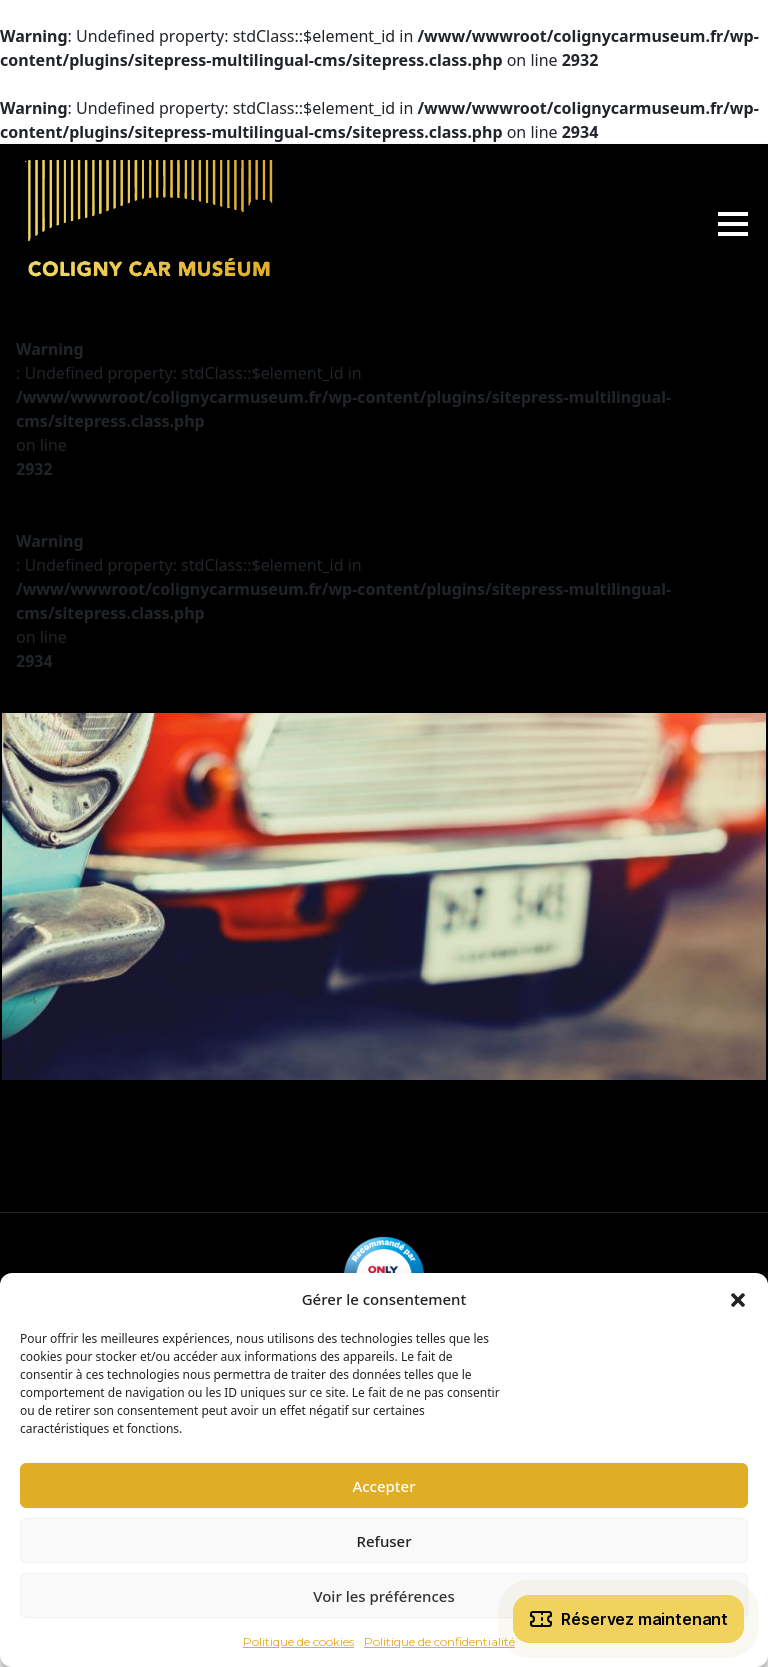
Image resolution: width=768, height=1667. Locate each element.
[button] (738, 1299)
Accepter (383, 1486)
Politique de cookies (298, 1641)
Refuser (383, 1541)
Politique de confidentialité (439, 1641)
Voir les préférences (383, 1596)
